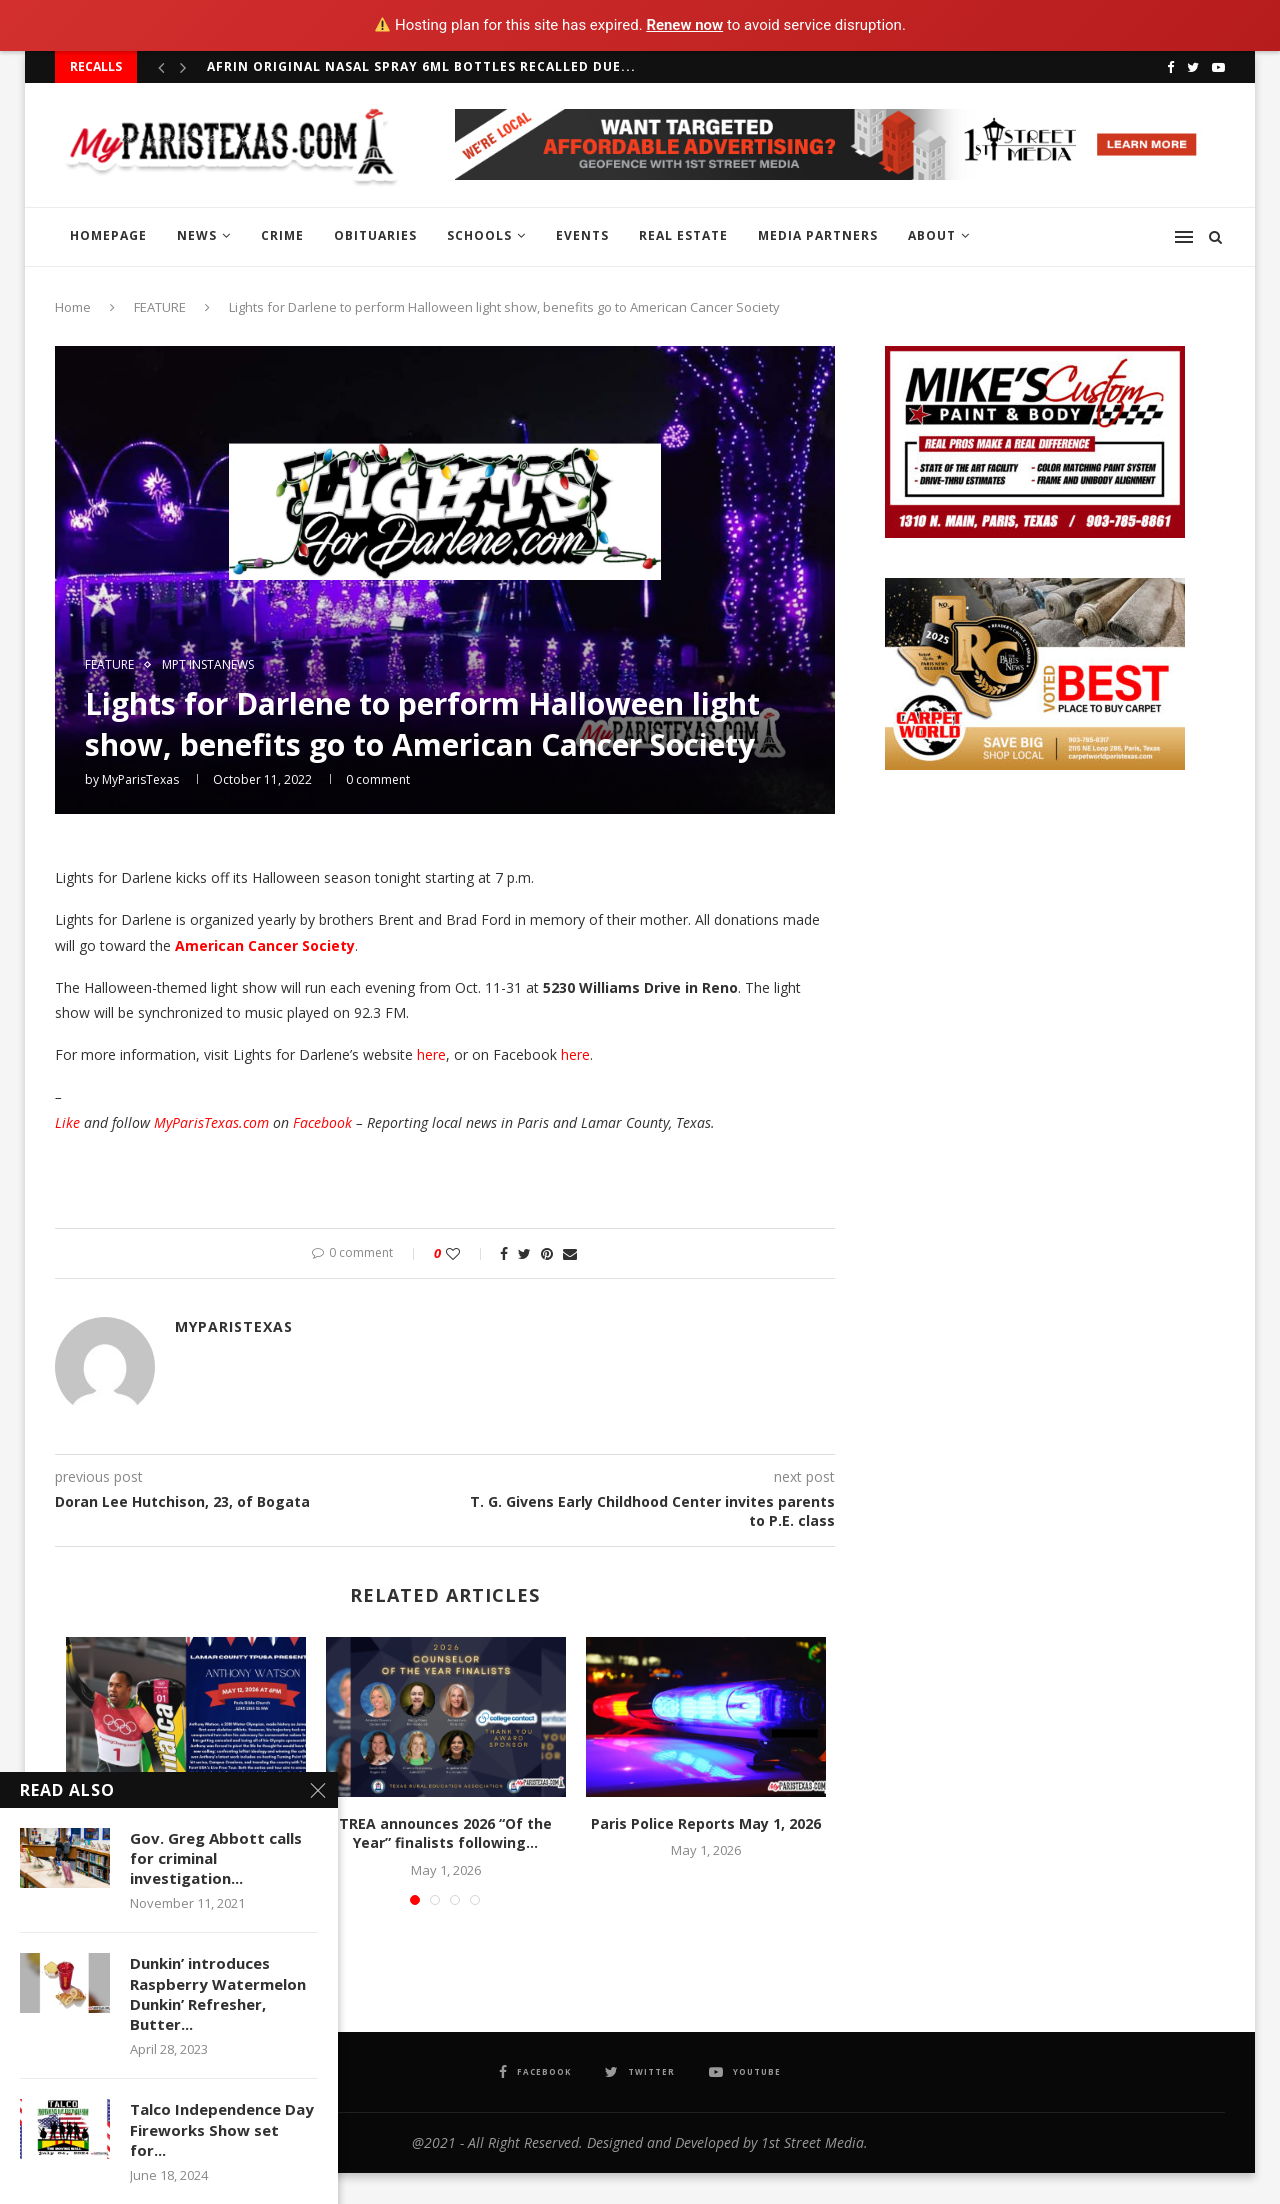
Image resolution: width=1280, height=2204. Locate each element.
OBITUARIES (375, 235)
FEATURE (160, 307)
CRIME (282, 235)
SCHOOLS (479, 235)
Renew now (684, 25)
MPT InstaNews (208, 665)
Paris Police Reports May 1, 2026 (706, 1823)
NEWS (197, 235)
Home (73, 307)
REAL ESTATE (683, 235)
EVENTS (582, 235)
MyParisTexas (140, 779)
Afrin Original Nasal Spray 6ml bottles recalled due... (421, 66)
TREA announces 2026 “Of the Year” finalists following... (445, 1833)
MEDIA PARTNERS (818, 235)
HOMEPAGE (108, 235)
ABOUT (932, 235)
